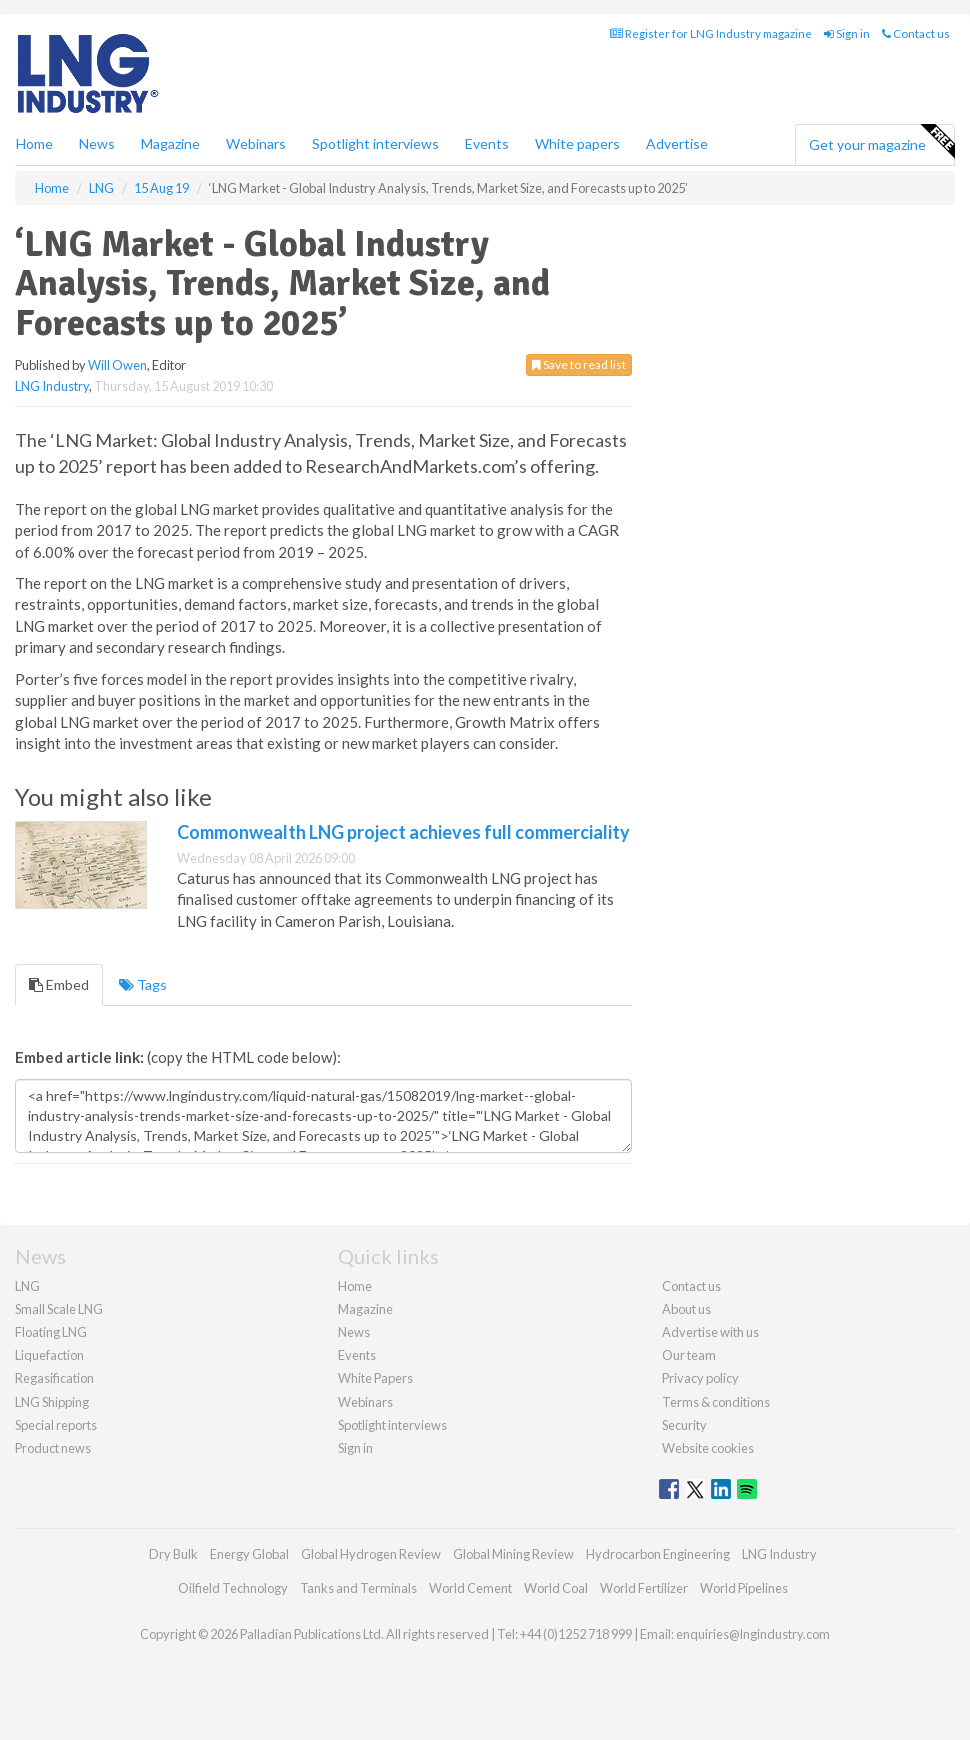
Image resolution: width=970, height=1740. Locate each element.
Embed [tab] (59, 984)
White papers (577, 143)
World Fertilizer (644, 1588)
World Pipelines (744, 1588)
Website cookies (708, 1448)
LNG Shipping (52, 1402)
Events (487, 143)
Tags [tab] (143, 984)
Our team (689, 1355)
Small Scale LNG (59, 1309)
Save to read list (579, 364)
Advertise (677, 143)
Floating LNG (51, 1332)
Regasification (54, 1378)
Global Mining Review (513, 1554)
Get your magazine (881, 142)
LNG (27, 1286)
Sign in (847, 33)
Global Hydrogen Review (371, 1554)
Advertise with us (710, 1332)
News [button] (97, 143)
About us (686, 1309)
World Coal (556, 1588)
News (354, 1332)
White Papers (375, 1378)
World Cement (470, 1588)
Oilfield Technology (233, 1588)
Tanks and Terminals (358, 1588)
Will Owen (117, 365)
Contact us (916, 33)
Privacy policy (700, 1378)
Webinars (256, 143)
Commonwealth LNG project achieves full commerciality (403, 832)
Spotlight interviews (375, 143)
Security (684, 1425)
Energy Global (249, 1554)
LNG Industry (52, 386)
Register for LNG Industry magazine (711, 33)
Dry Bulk (173, 1554)
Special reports (56, 1425)
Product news (53, 1448)
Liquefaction (49, 1355)
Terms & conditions (716, 1402)
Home (34, 143)
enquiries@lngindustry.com (753, 1634)
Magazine (170, 143)
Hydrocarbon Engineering (658, 1554)
